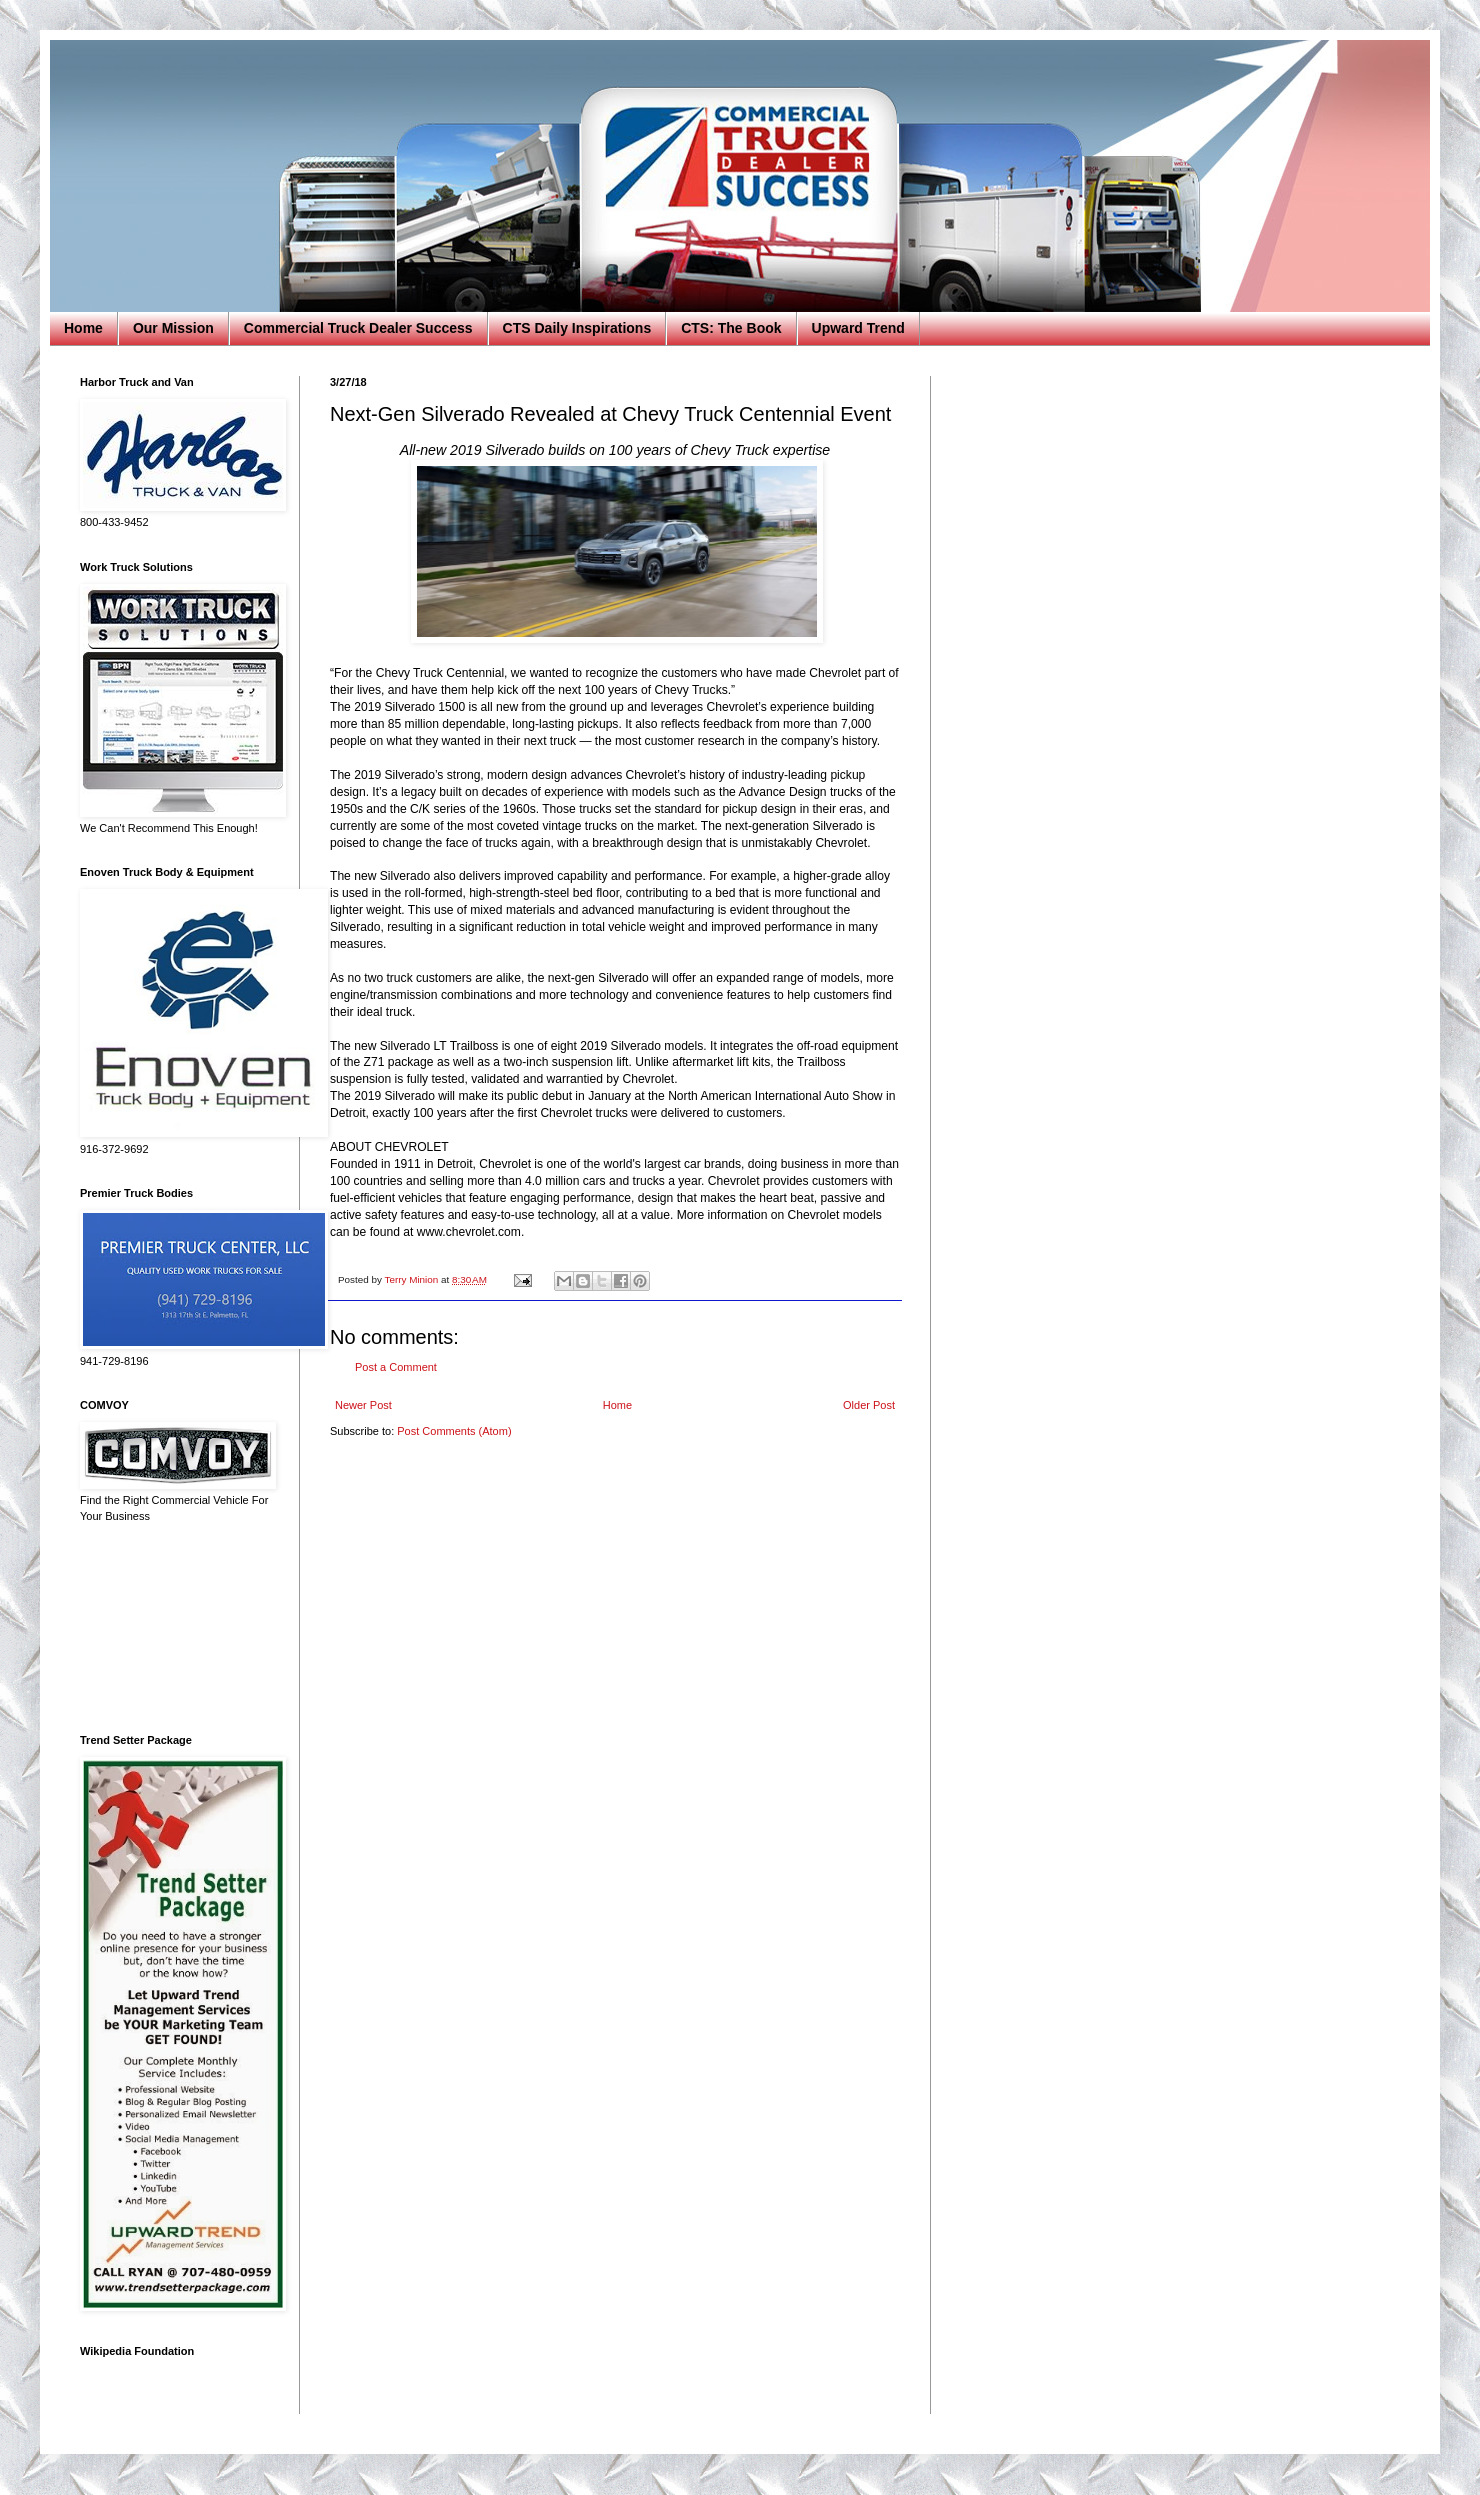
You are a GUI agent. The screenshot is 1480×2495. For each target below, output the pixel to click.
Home (83, 328)
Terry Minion (412, 1279)
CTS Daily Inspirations (577, 328)
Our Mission (173, 328)
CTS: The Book (731, 328)
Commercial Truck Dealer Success (358, 328)
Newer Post (363, 1405)
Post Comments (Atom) (454, 1431)
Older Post (869, 1405)
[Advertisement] (175, 1629)
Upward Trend (858, 328)
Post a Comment (396, 1367)
